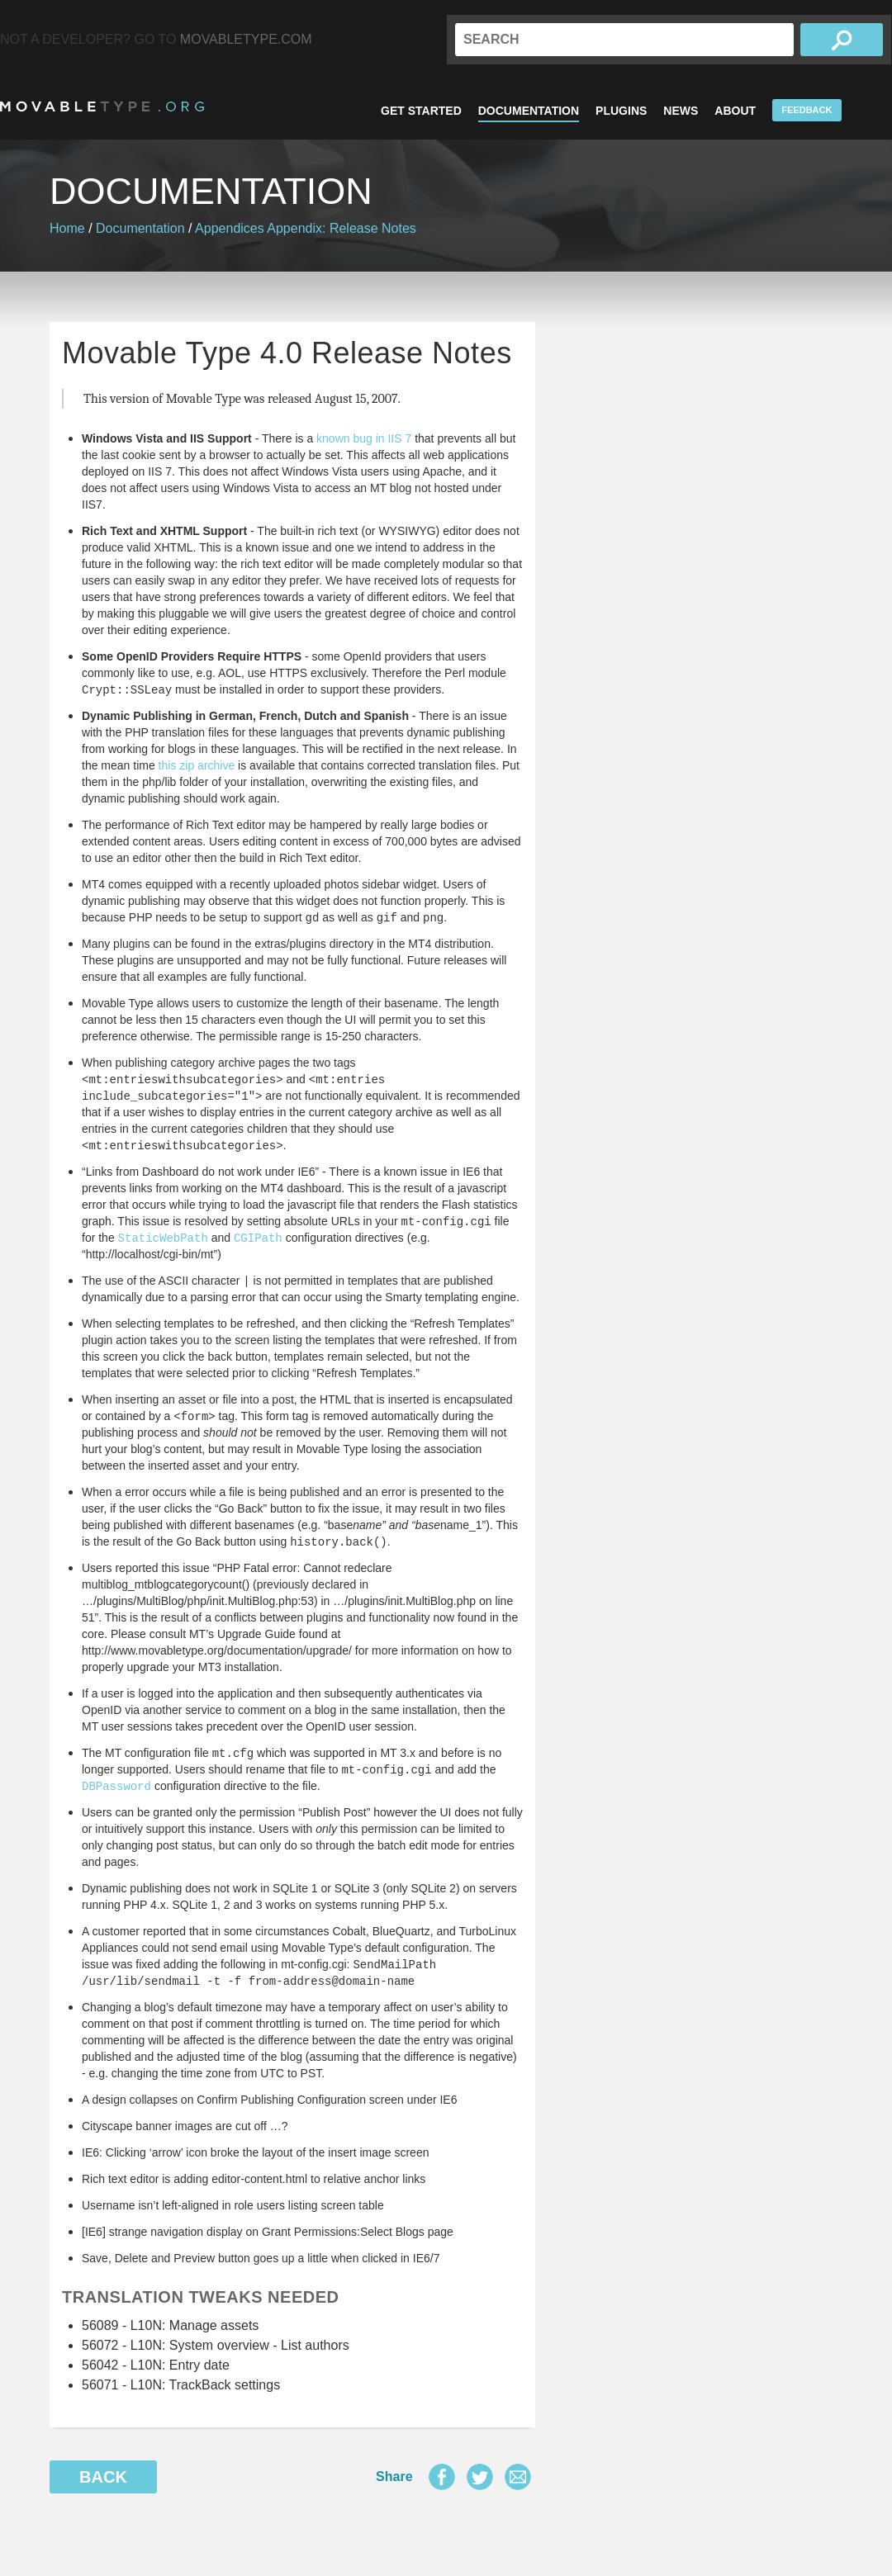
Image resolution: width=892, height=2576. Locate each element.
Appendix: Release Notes (341, 228)
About (735, 110)
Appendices (229, 228)
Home (67, 228)
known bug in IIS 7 (363, 438)
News (680, 110)
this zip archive (197, 765)
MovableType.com (246, 39)
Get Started (421, 110)
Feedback (806, 110)
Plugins (621, 110)
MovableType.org (102, 106)
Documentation (528, 110)
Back (103, 2477)
